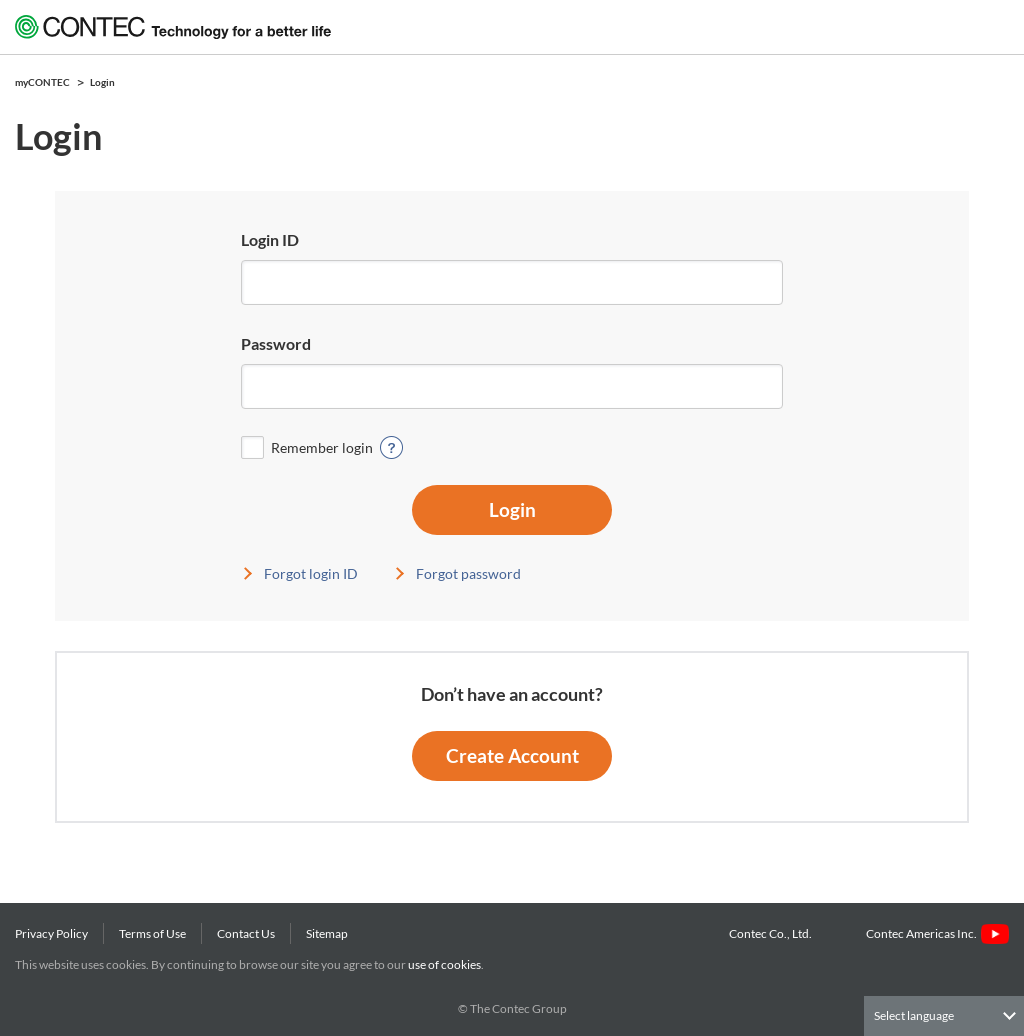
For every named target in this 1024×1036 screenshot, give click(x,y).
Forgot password (468, 573)
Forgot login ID (311, 573)
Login (512, 509)
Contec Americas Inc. (937, 933)
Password (276, 343)
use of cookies (444, 964)
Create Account (512, 755)
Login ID (270, 239)
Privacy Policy (51, 933)
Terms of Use (152, 933)
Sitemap (327, 933)
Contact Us (246, 933)
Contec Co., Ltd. (772, 933)
